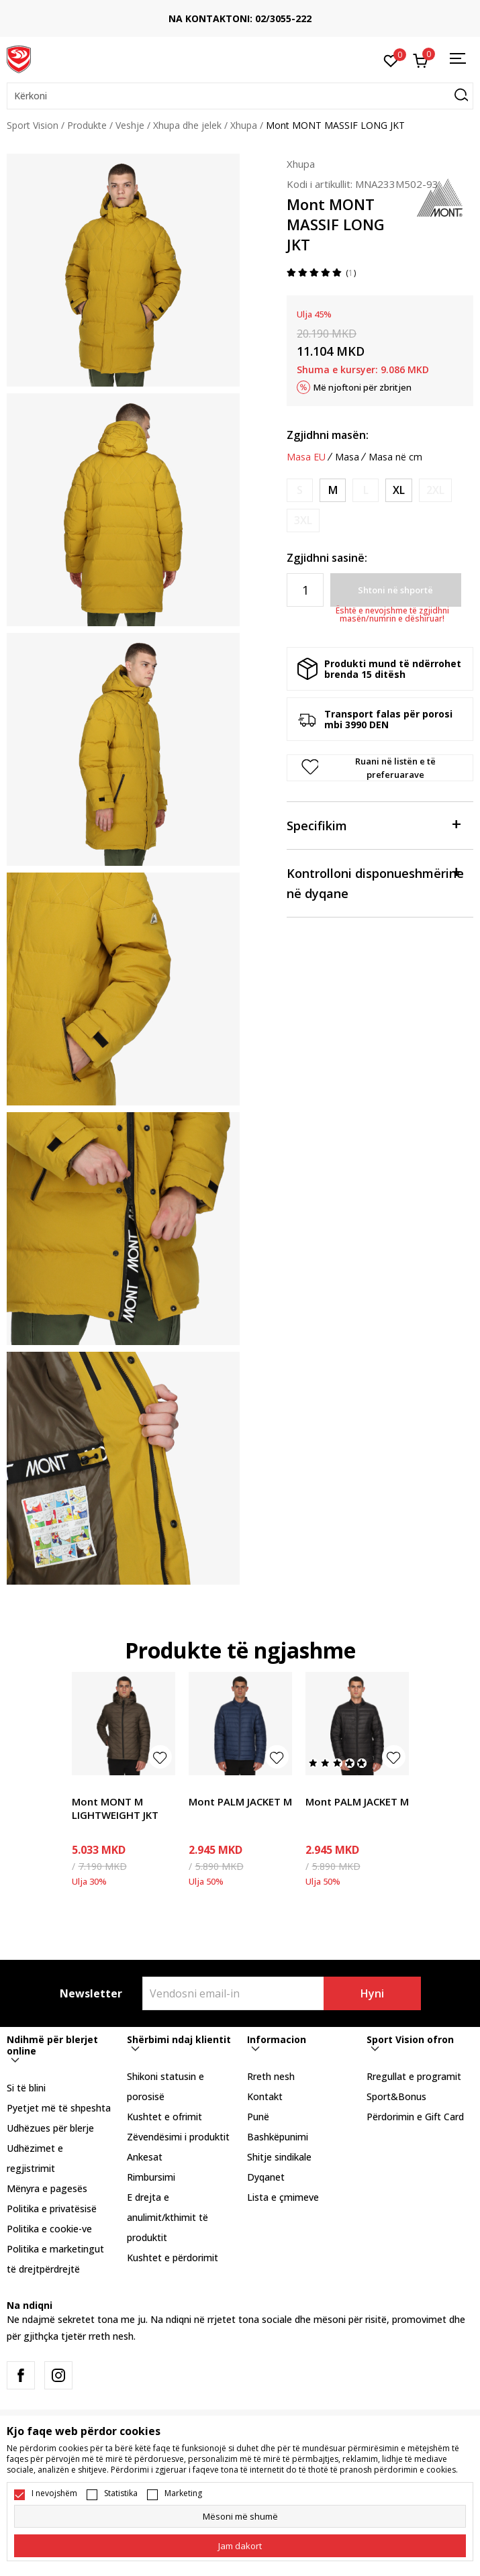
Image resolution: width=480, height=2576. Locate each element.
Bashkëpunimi (277, 2136)
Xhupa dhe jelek (187, 125)
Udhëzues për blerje (50, 2128)
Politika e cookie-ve (49, 2228)
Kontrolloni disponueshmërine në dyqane (375, 882)
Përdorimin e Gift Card (415, 2116)
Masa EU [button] (306, 457)
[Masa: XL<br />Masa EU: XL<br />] (398, 490)
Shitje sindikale (279, 2156)
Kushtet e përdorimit (172, 2257)
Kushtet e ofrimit (164, 2116)
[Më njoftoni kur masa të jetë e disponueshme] (300, 490)
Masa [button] (347, 457)
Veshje (129, 125)
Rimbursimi (151, 2177)
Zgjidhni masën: (328, 435)
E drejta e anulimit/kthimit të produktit (167, 2217)
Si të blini (26, 2087)
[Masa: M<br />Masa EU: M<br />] (333, 490)
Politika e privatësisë (52, 2208)
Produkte (87, 125)
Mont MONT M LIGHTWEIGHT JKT (115, 1808)
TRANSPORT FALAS (79, 14)
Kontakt (265, 2096)
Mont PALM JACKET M (240, 1801)
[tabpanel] (123, 270)
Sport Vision (32, 125)
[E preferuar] (391, 60)
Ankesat (144, 2156)
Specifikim (373, 824)
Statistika (121, 2493)
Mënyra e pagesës (47, 2188)
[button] (240, 96)
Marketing (183, 2493)
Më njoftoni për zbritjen (363, 387)
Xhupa (243, 125)
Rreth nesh (271, 2076)
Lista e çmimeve (283, 2197)
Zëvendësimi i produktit (178, 2136)
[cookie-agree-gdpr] (240, 2545)
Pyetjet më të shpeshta (59, 2107)
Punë (258, 2116)
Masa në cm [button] (395, 457)
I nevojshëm (54, 2493)
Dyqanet (266, 2177)
